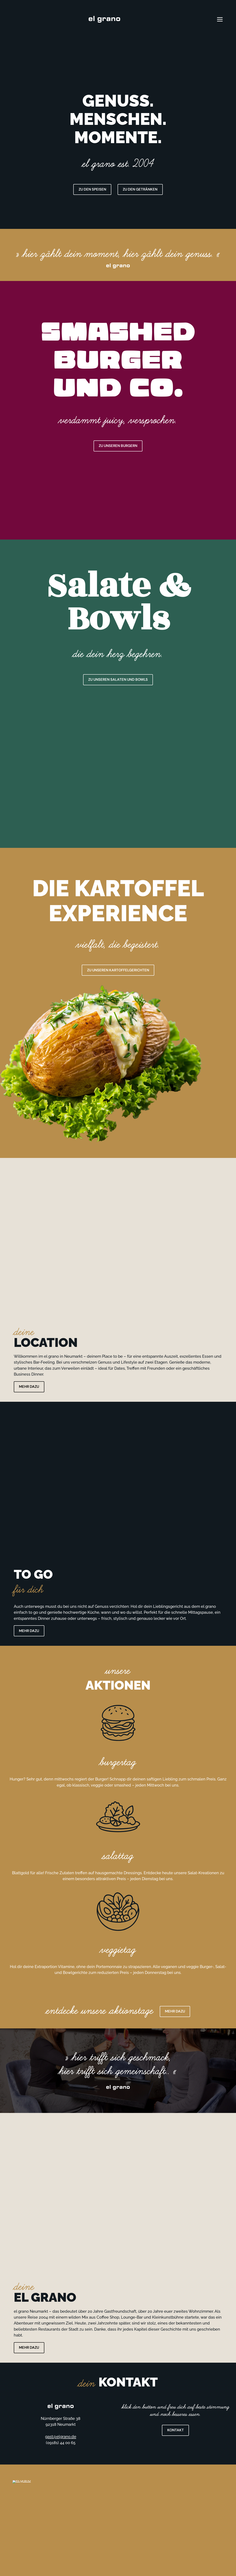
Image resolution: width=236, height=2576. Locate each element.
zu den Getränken (142, 189)
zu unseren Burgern (118, 446)
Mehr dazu (31, 1300)
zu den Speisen (89, 189)
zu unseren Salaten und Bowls (118, 681)
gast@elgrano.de (60, 2352)
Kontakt (175, 2346)
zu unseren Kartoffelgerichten (118, 882)
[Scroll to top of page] (209, 2563)
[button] (220, 19)
